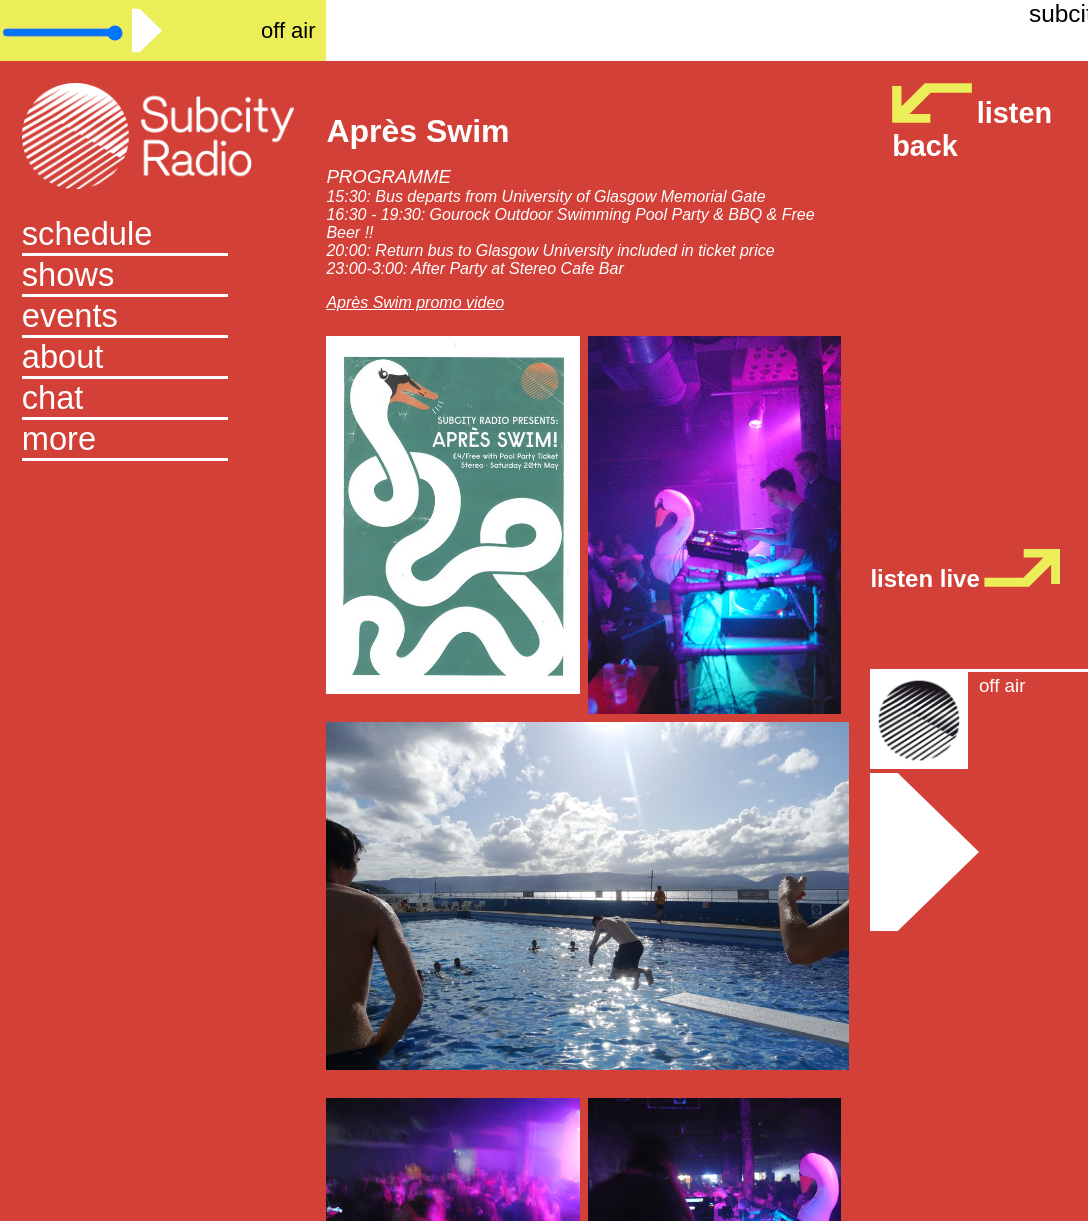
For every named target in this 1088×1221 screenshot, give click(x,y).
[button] (163, 440)
